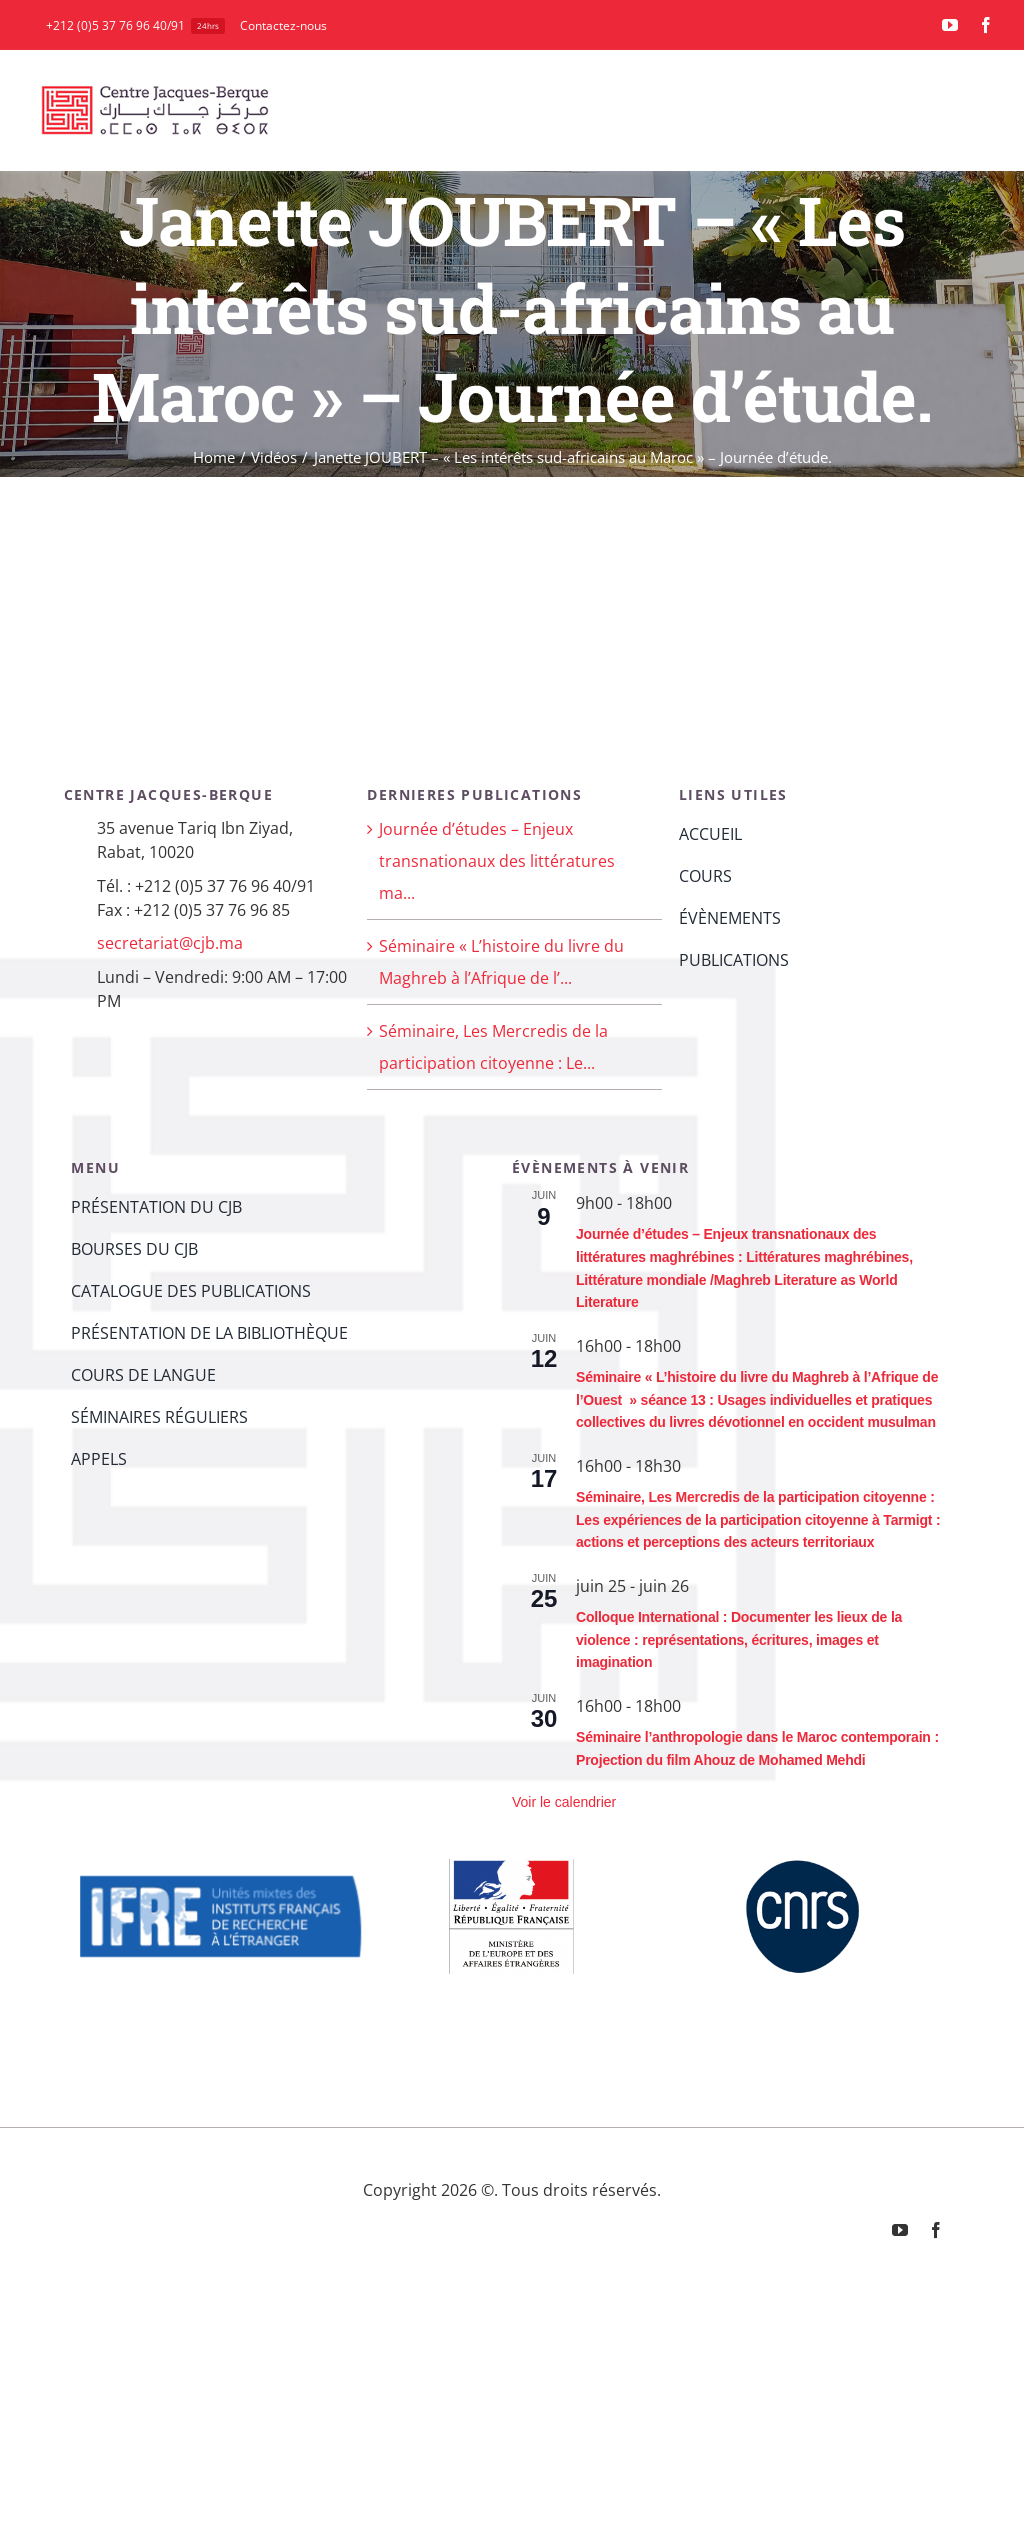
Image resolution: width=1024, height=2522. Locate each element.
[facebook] (986, 25)
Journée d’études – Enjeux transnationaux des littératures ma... (497, 861)
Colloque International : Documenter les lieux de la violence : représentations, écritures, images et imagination (739, 1639)
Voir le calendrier (564, 1802)
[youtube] (950, 25)
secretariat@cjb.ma (170, 943)
